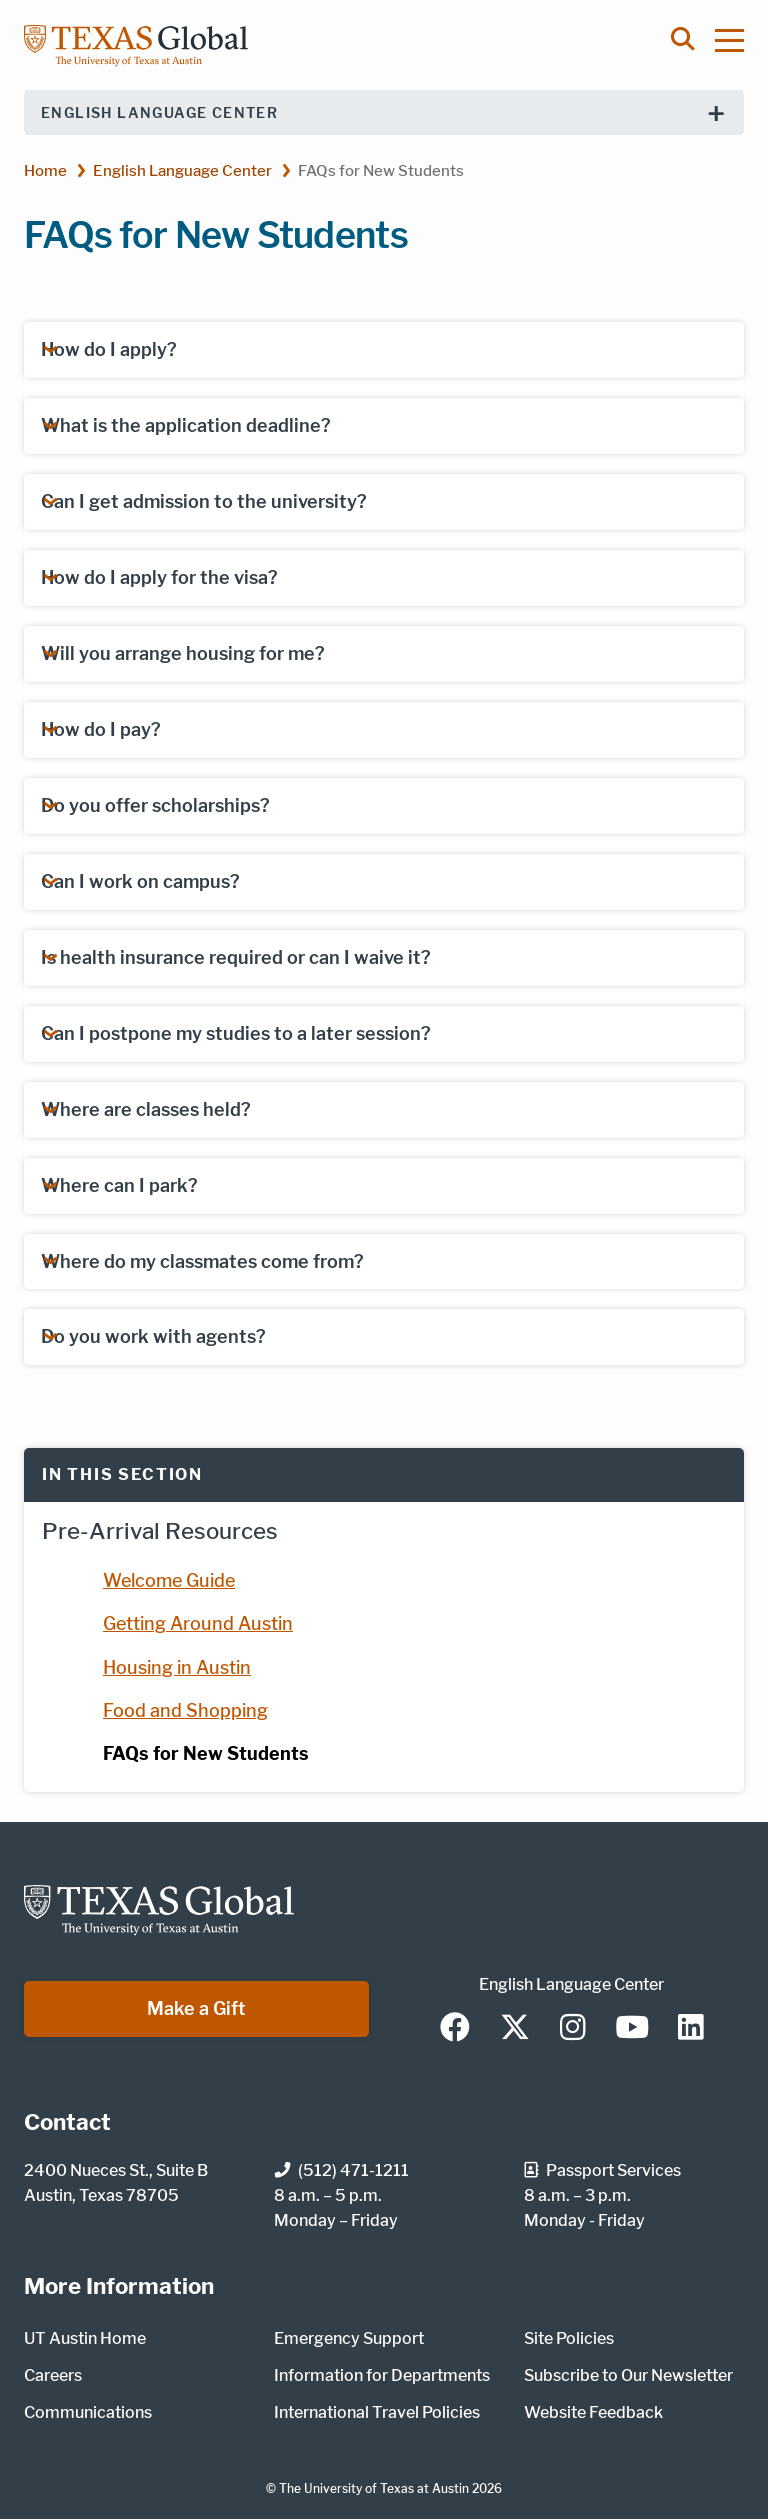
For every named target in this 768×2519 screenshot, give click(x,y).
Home (45, 170)
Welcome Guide (169, 1580)
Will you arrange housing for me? (183, 653)
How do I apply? (109, 349)
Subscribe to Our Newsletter (628, 2375)
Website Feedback (593, 2412)
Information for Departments (382, 2375)
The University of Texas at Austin (374, 2488)
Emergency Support (349, 2338)
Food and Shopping (185, 1710)
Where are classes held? (146, 1109)
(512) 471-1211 (341, 2170)
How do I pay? (101, 729)
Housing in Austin (177, 1667)
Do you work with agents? (153, 1336)
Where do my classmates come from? (202, 1261)
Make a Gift (196, 2008)
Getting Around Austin (198, 1623)
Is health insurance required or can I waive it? (236, 957)
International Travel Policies (377, 2412)
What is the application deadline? (186, 425)
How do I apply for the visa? (159, 577)
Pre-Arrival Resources (160, 1531)
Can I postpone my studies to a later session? (236, 1033)
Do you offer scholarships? (155, 805)
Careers (53, 2375)
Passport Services (602, 2170)
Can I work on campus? (140, 881)
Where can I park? (119, 1185)
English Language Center (159, 112)
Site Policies (569, 2338)
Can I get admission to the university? (204, 501)
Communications (88, 2412)
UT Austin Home (85, 2338)
